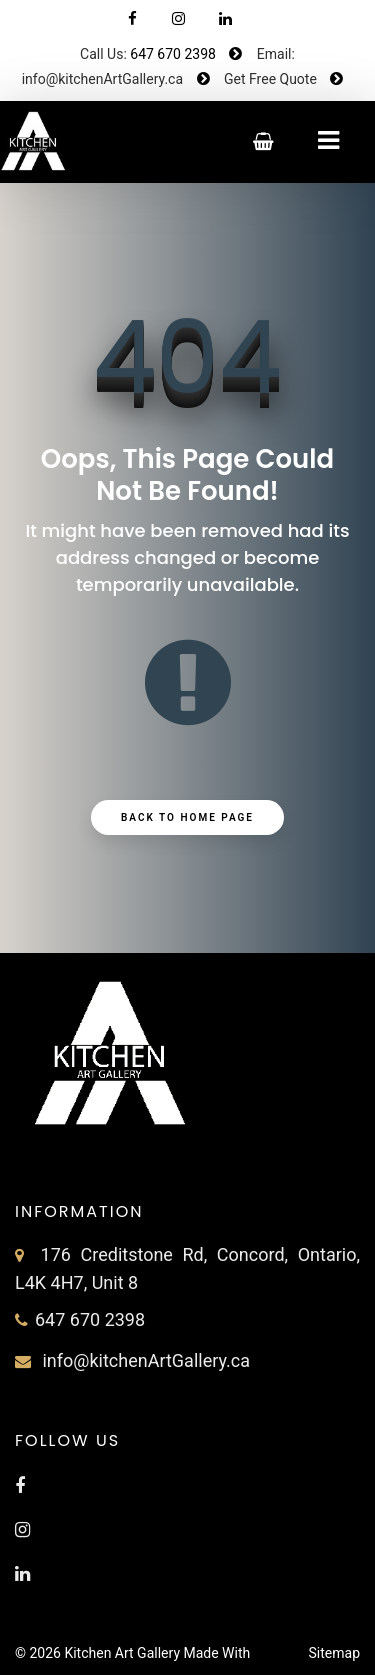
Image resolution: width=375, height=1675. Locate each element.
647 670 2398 (173, 54)
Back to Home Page (187, 817)
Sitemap (334, 1653)
